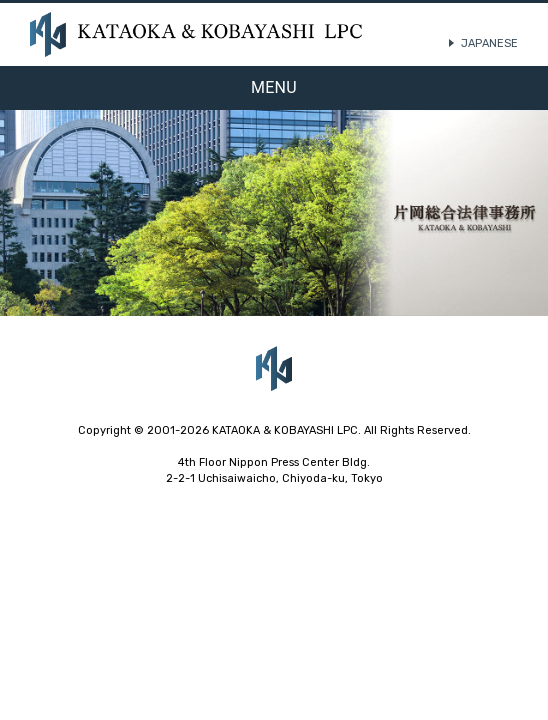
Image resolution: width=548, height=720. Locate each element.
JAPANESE (489, 43)
